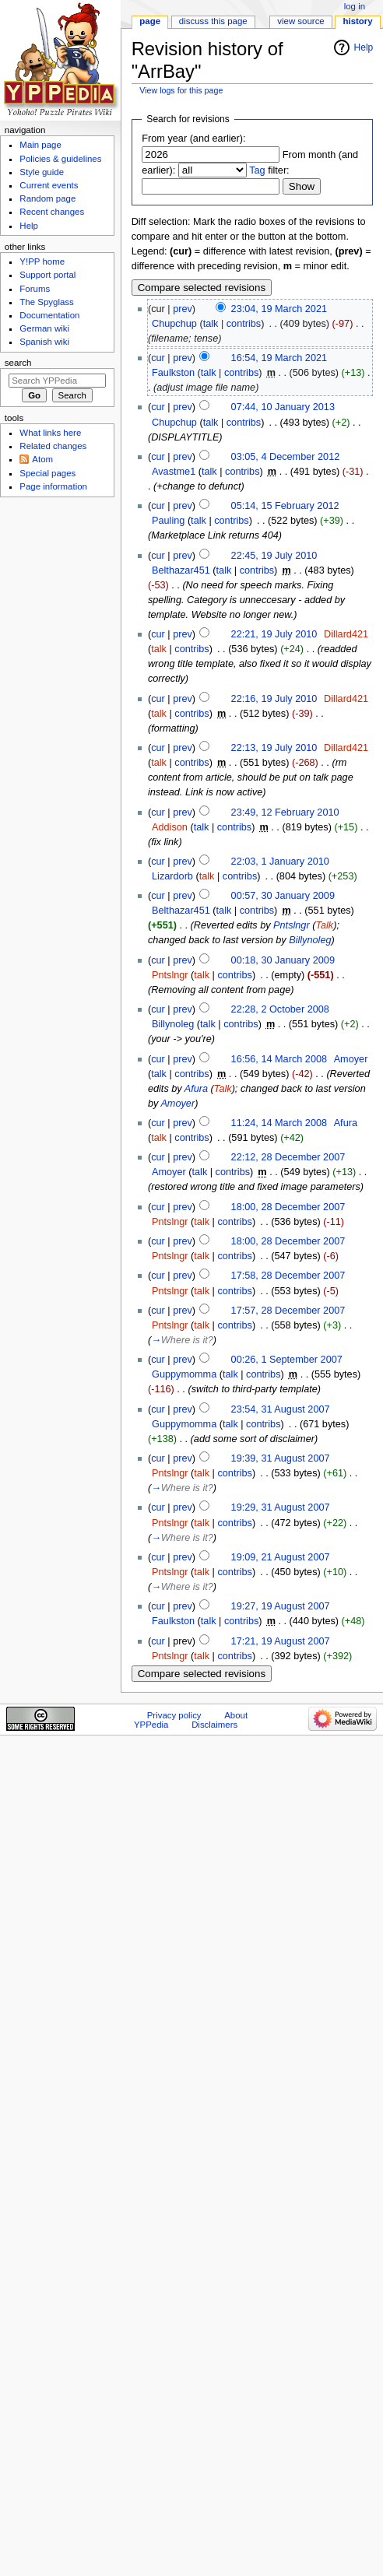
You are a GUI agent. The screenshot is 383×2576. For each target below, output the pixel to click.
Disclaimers (214, 1724)
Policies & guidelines (60, 158)
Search (18, 362)
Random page (47, 198)
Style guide (41, 172)
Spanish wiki (44, 341)
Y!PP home (42, 261)
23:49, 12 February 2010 (285, 812)
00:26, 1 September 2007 (287, 1359)
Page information (53, 486)
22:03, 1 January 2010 (280, 861)
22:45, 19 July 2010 (274, 555)
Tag (257, 170)
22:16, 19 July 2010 (274, 698)
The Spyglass (46, 302)
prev (182, 309)
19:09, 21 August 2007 (280, 1557)
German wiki (44, 328)
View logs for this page (181, 90)
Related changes (52, 446)
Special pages (47, 473)
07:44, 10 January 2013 (283, 407)
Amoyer (177, 1103)
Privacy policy (174, 1715)
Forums (34, 288)
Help (364, 47)
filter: (269, 170)
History (358, 21)
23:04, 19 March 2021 (279, 309)
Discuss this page (213, 21)
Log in (354, 6)
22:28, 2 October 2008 (280, 1009)
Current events (48, 185)
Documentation (49, 315)
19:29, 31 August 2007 (280, 1507)
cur (158, 358)
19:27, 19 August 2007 (280, 1606)
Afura (196, 1088)
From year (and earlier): (193, 138)
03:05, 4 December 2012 (285, 456)
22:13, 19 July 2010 (274, 747)
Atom (42, 459)
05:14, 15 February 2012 (285, 505)
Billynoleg (310, 940)
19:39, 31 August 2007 (280, 1458)
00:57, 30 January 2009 (283, 895)
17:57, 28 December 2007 (288, 1310)
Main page (40, 144)
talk (211, 323)
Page (149, 21)
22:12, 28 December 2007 (288, 1157)
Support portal (47, 274)
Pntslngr (291, 925)
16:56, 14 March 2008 (279, 1059)
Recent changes (51, 211)
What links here (50, 432)
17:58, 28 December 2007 (288, 1275)
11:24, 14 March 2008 (279, 1123)
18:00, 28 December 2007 (288, 1207)
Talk (324, 925)
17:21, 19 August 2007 (280, 1641)
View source (300, 21)
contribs (244, 323)
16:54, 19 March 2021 (279, 358)
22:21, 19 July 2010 (274, 634)
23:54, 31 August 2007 (280, 1409)
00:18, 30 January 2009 (283, 960)
